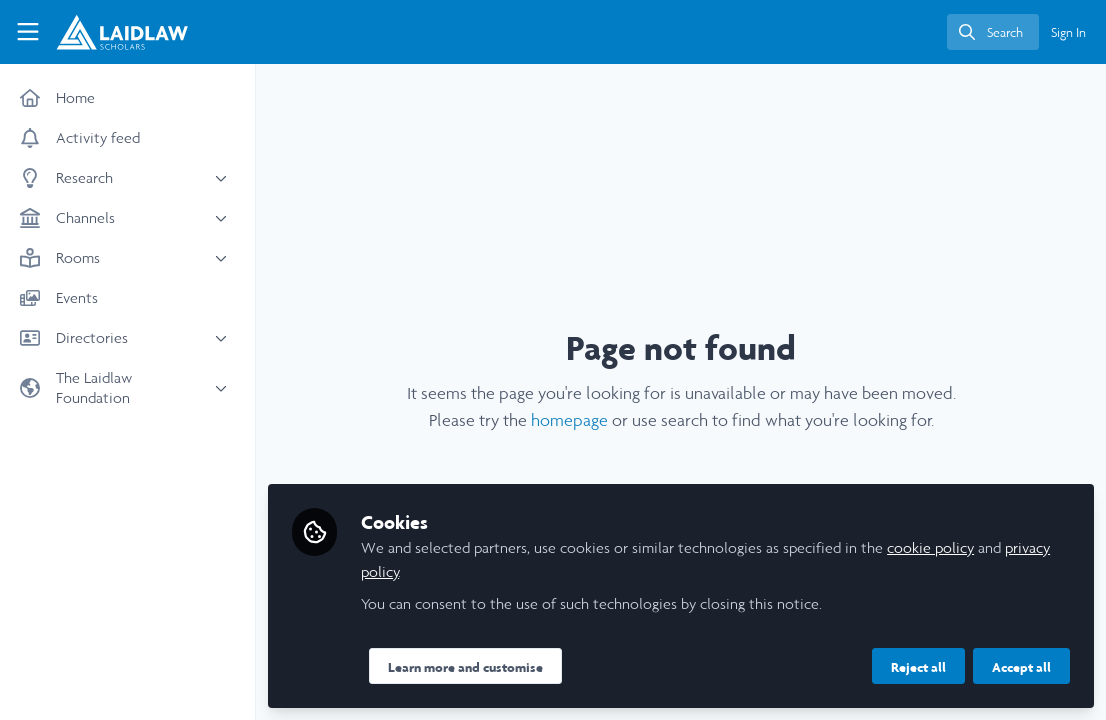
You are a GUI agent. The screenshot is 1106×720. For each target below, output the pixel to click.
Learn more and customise (465, 667)
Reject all (918, 667)
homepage (569, 420)
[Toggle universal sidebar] (28, 32)
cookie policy (930, 547)
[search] (993, 32)
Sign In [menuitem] (1068, 32)
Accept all (1021, 667)
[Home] (110, 32)
